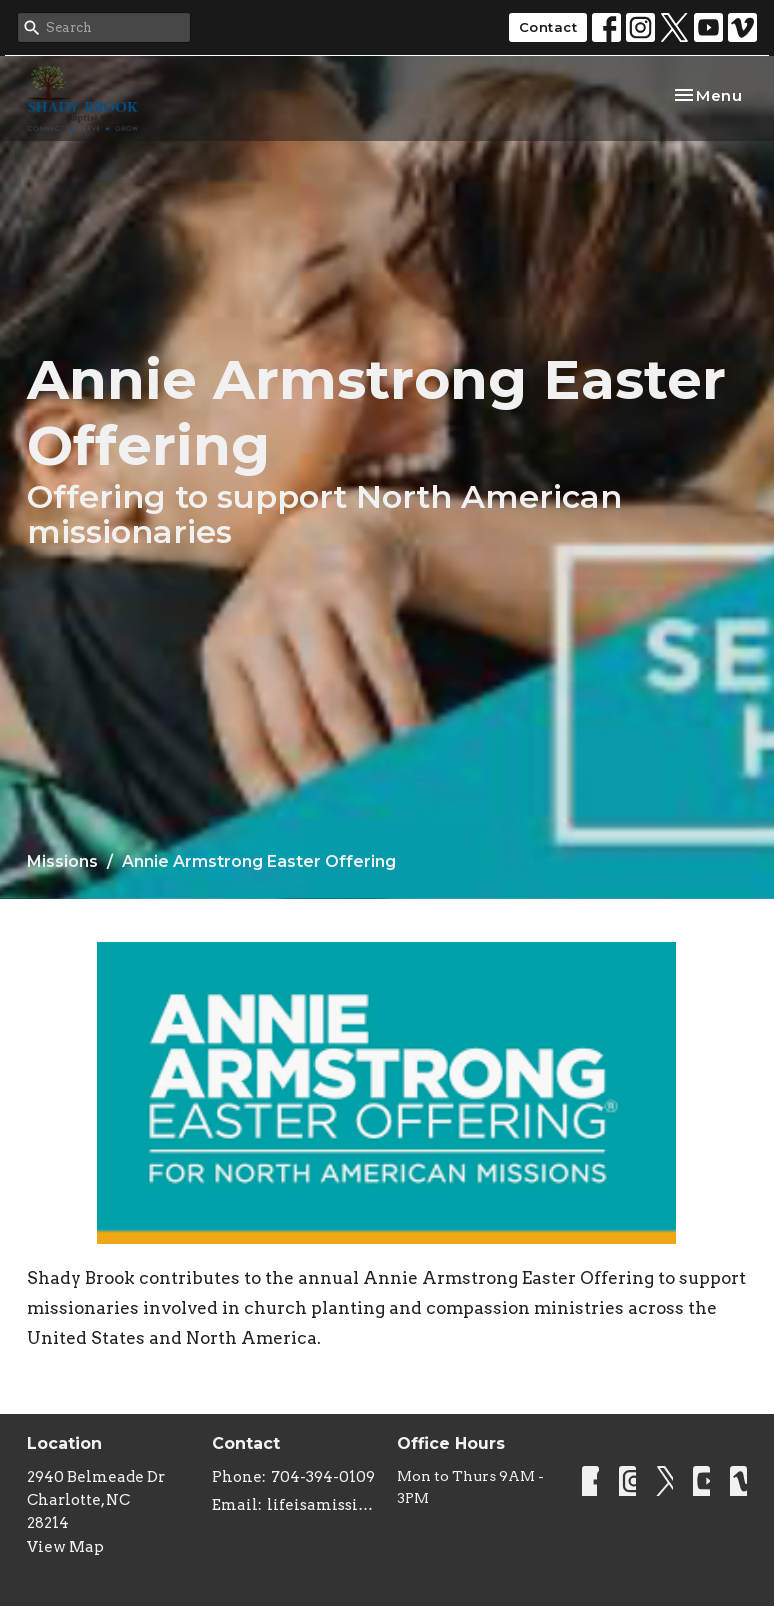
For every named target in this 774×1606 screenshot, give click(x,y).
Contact (548, 27)
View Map (65, 1547)
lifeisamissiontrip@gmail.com (322, 1505)
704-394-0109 (323, 1477)
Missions (62, 861)
